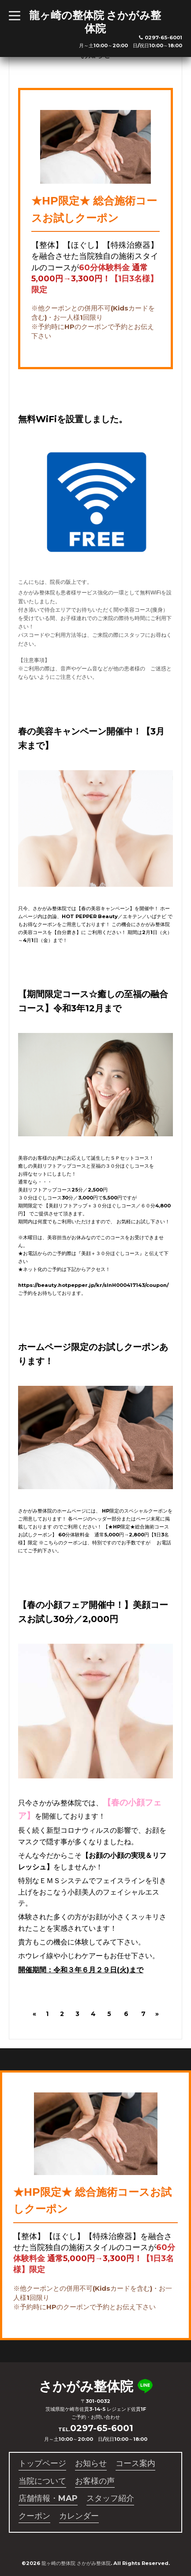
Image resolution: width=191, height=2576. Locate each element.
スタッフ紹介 (110, 2498)
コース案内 (135, 2463)
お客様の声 (95, 2481)
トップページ (42, 2463)
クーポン (34, 2516)
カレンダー (79, 2516)
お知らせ (91, 2463)
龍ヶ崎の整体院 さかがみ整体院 (95, 21)
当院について (42, 2481)
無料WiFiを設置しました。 (72, 419)
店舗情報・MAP (48, 2498)
